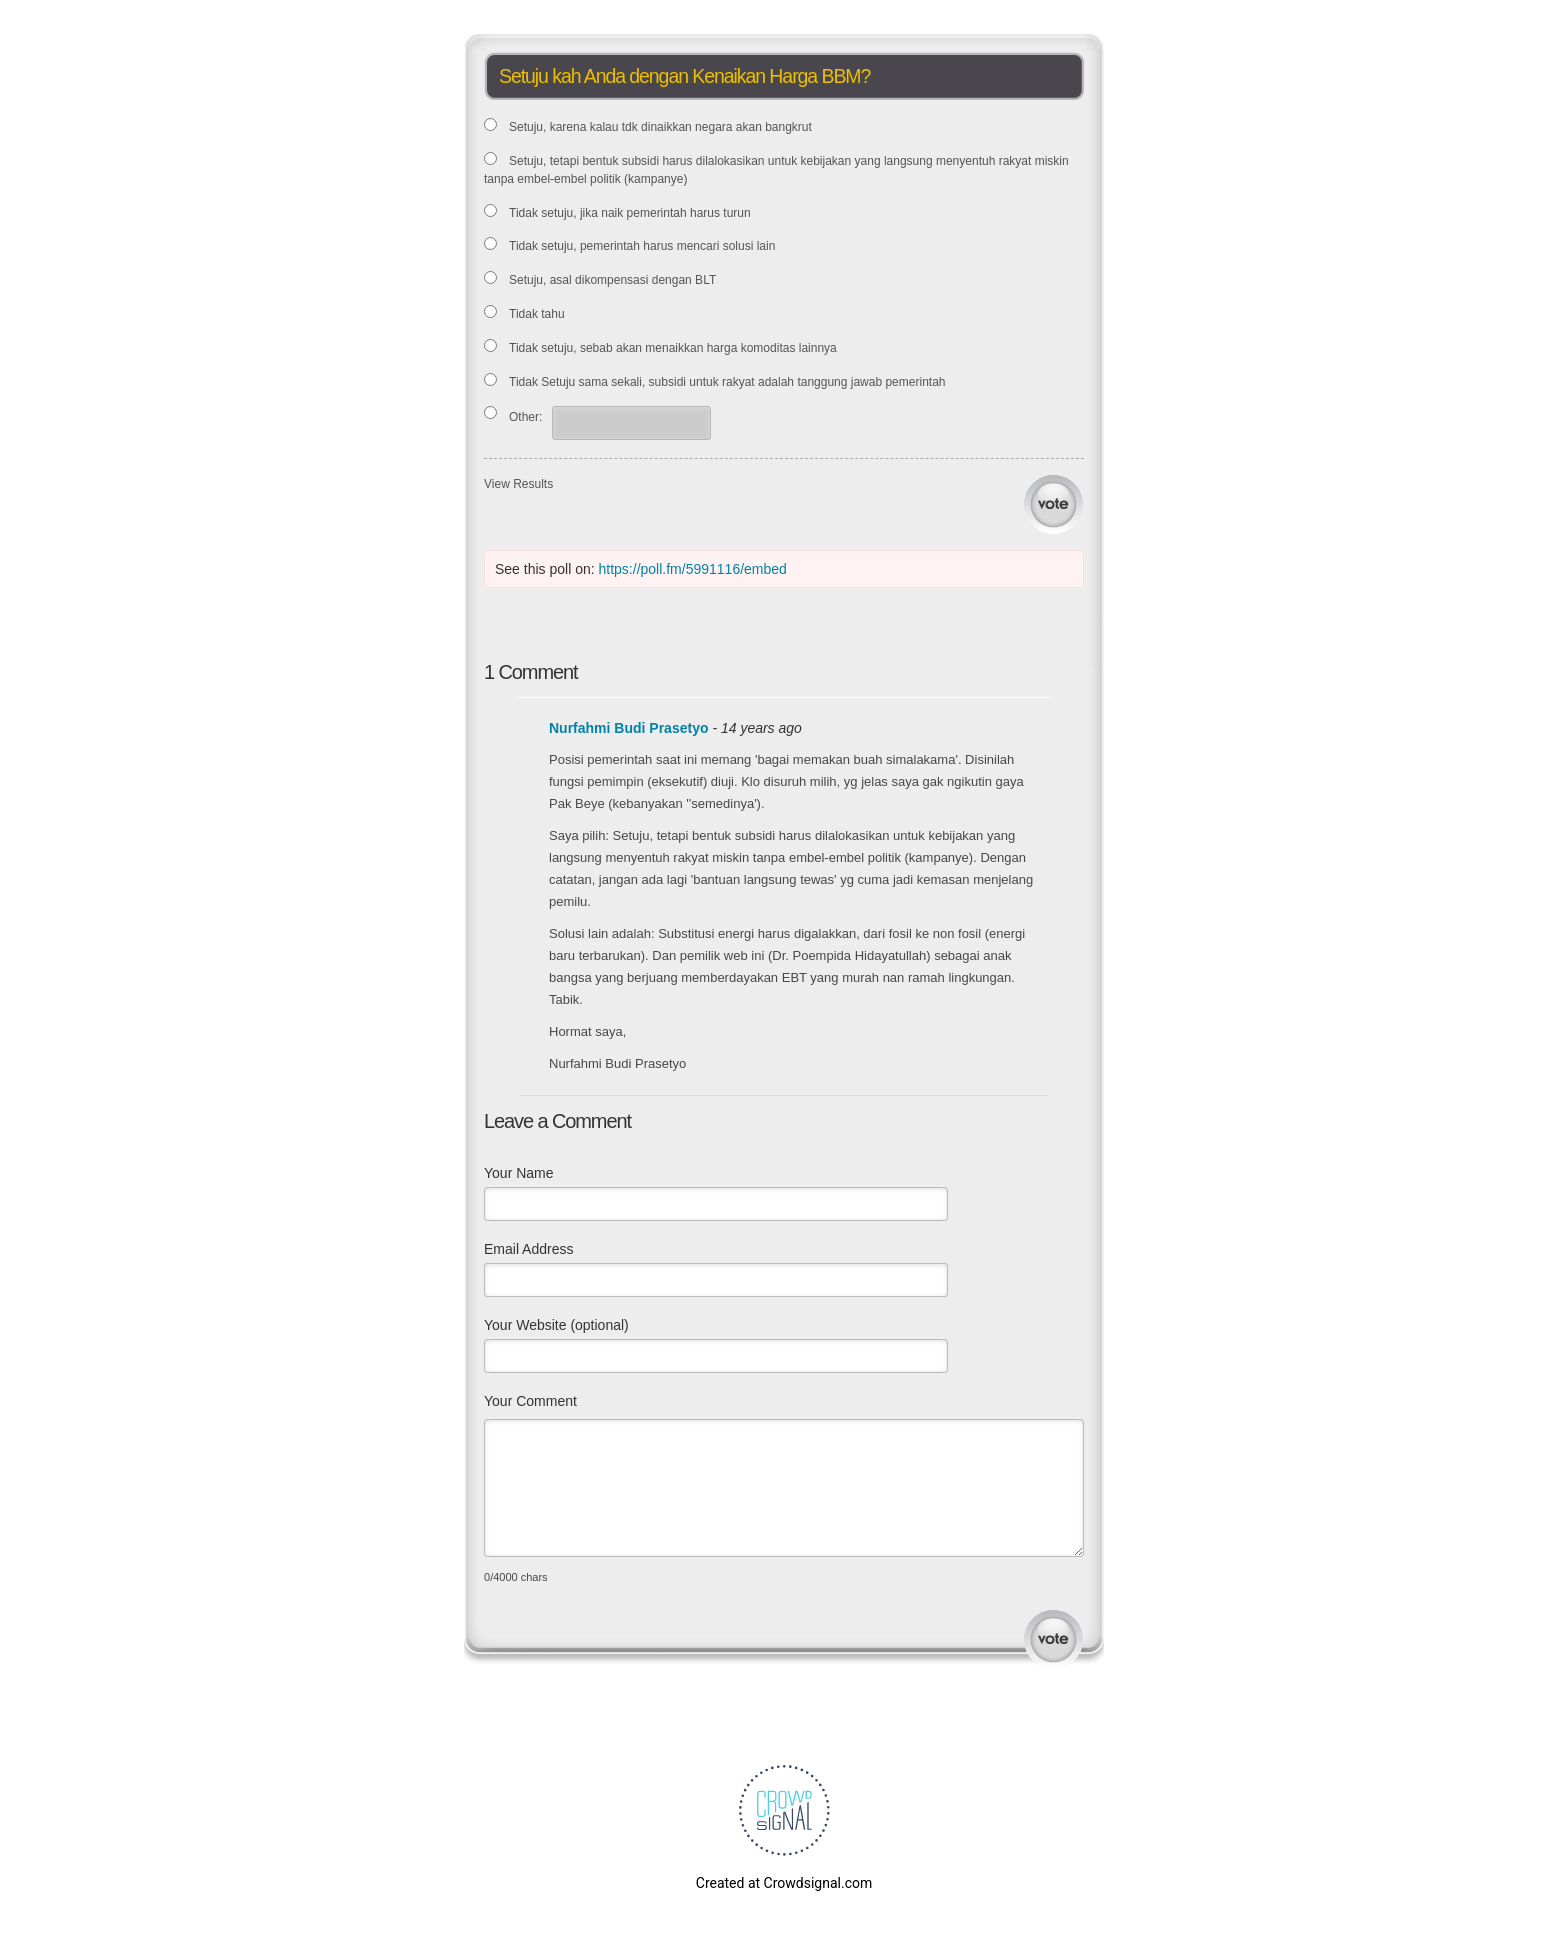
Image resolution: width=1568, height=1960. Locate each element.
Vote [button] (1053, 504)
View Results (518, 484)
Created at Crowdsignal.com (784, 1883)
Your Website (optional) (556, 1325)
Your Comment (530, 1401)
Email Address (528, 1249)
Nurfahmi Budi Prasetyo (628, 728)
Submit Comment (1053, 1639)
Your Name (519, 1173)
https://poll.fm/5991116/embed (693, 569)
